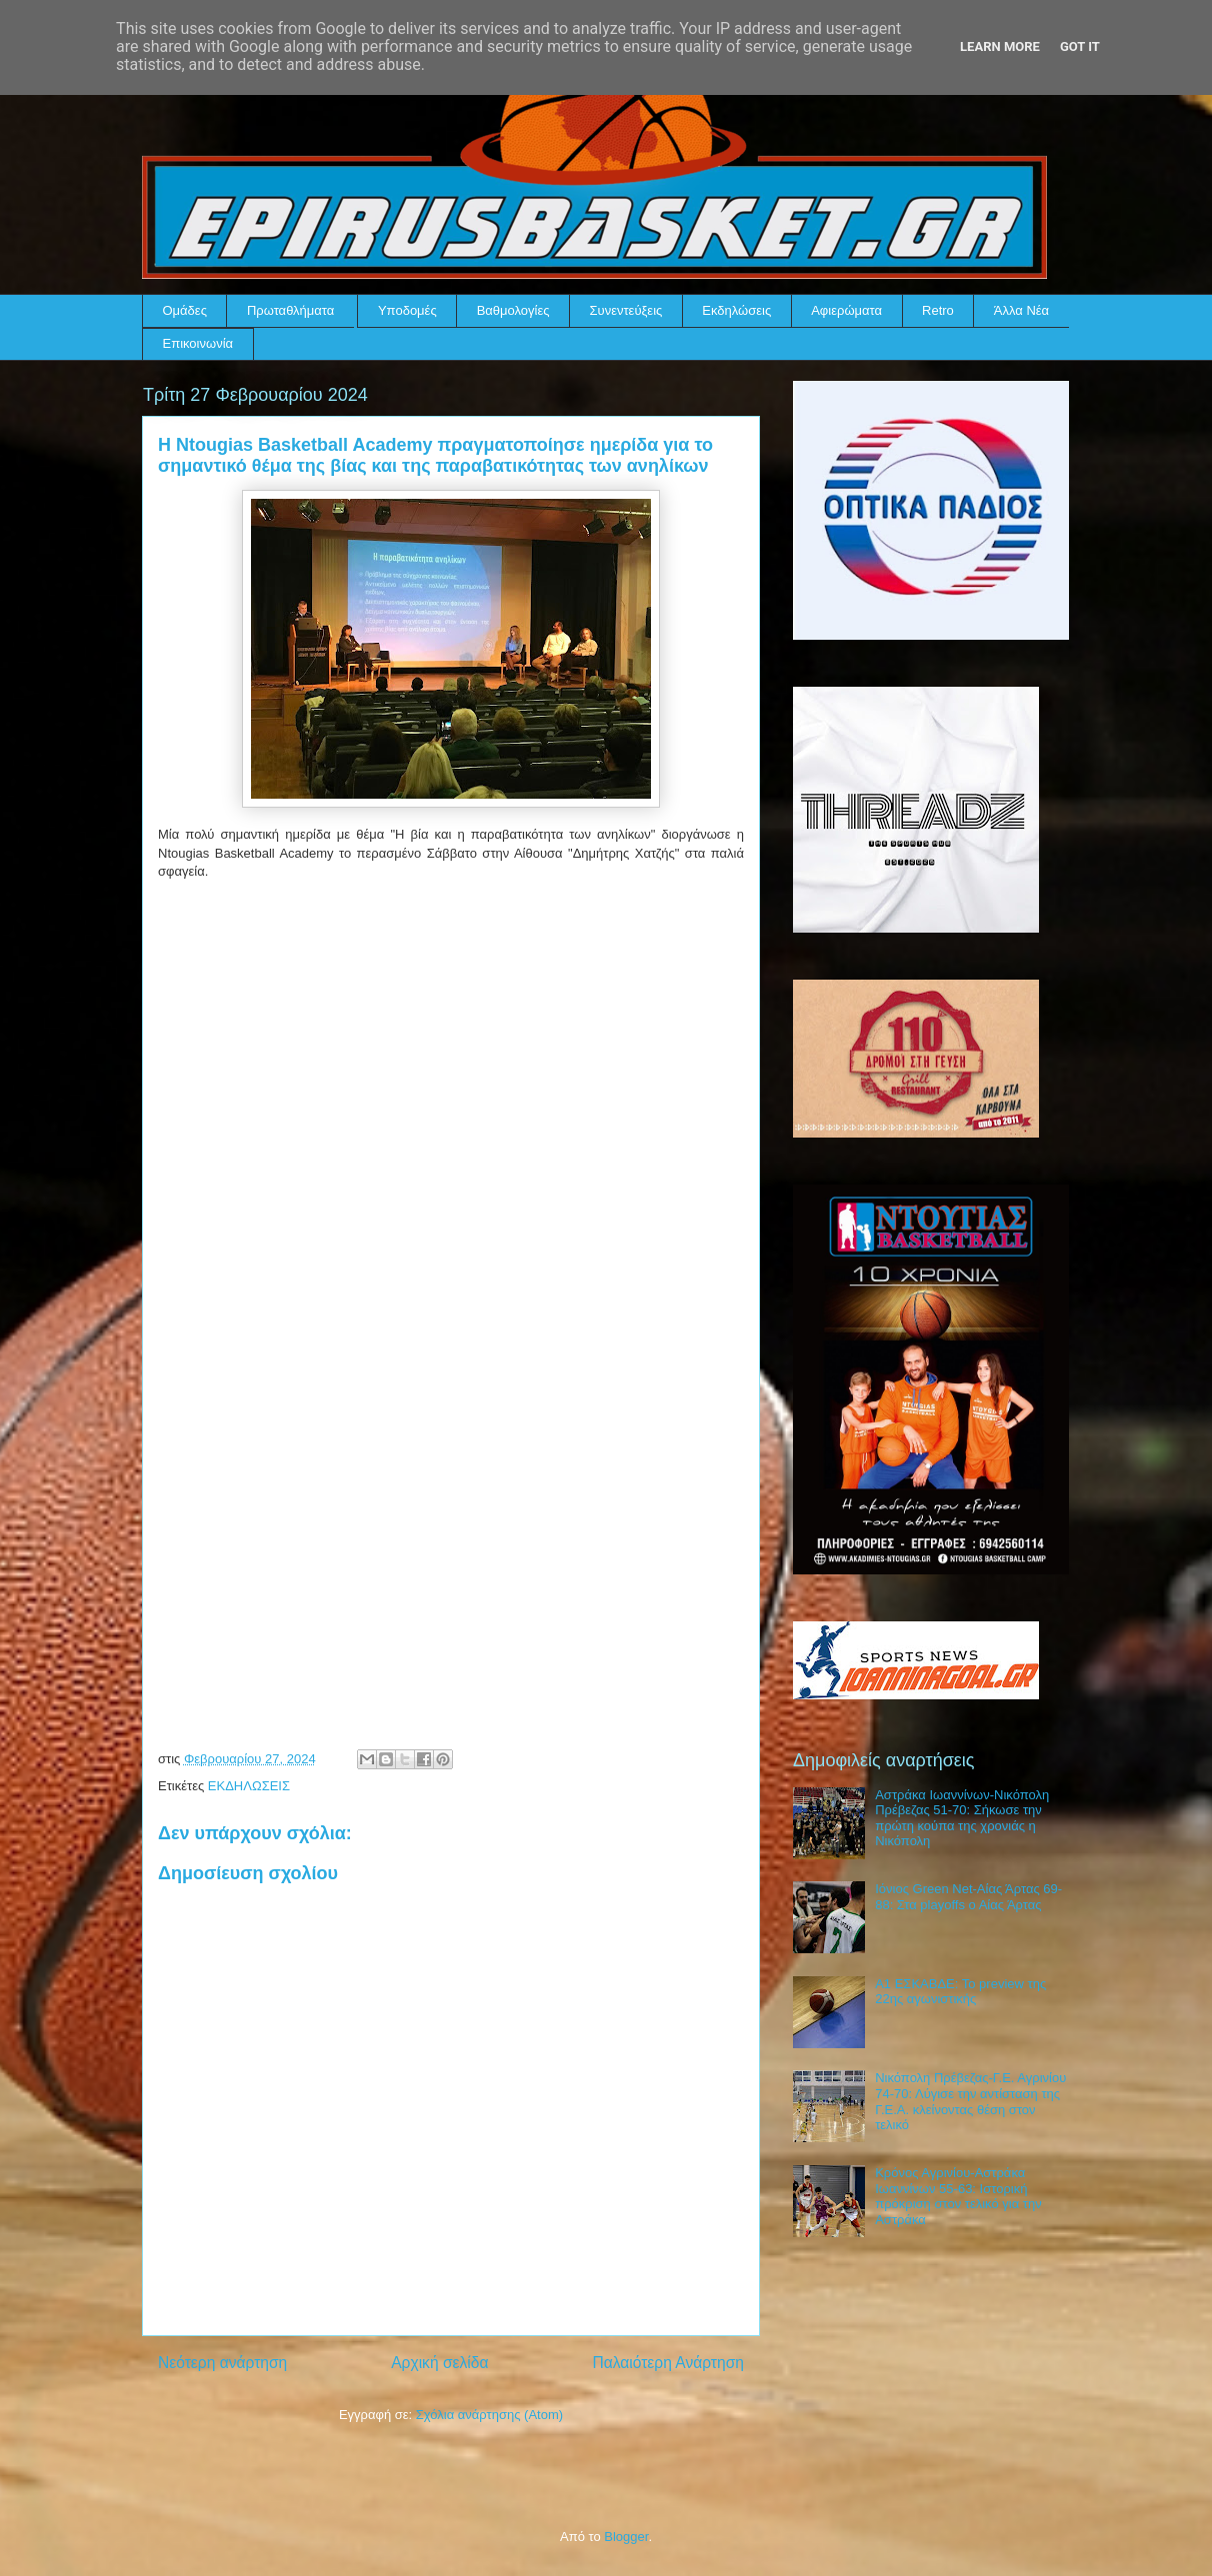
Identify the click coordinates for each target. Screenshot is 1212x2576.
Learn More (1000, 46)
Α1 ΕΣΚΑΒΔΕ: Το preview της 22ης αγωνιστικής (960, 1991)
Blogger (626, 2536)
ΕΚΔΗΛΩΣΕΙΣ (249, 1785)
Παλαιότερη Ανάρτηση (668, 2362)
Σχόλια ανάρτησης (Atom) (489, 2414)
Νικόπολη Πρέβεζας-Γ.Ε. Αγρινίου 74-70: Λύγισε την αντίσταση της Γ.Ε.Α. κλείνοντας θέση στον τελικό (970, 2101)
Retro (938, 310)
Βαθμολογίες (513, 310)
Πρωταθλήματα (290, 310)
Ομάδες (185, 310)
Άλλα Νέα (1021, 310)
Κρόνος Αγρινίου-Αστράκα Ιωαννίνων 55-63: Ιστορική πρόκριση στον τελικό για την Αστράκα (958, 2196)
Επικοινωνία (198, 343)
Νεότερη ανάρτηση (222, 2362)
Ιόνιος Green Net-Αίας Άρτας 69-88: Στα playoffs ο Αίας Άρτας (968, 1896)
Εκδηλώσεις (736, 310)
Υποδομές (407, 310)
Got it (1080, 46)
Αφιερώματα (846, 310)
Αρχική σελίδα (439, 2362)
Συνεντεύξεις (626, 310)
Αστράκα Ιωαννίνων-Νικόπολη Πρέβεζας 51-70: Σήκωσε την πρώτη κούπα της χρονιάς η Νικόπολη (962, 1818)
